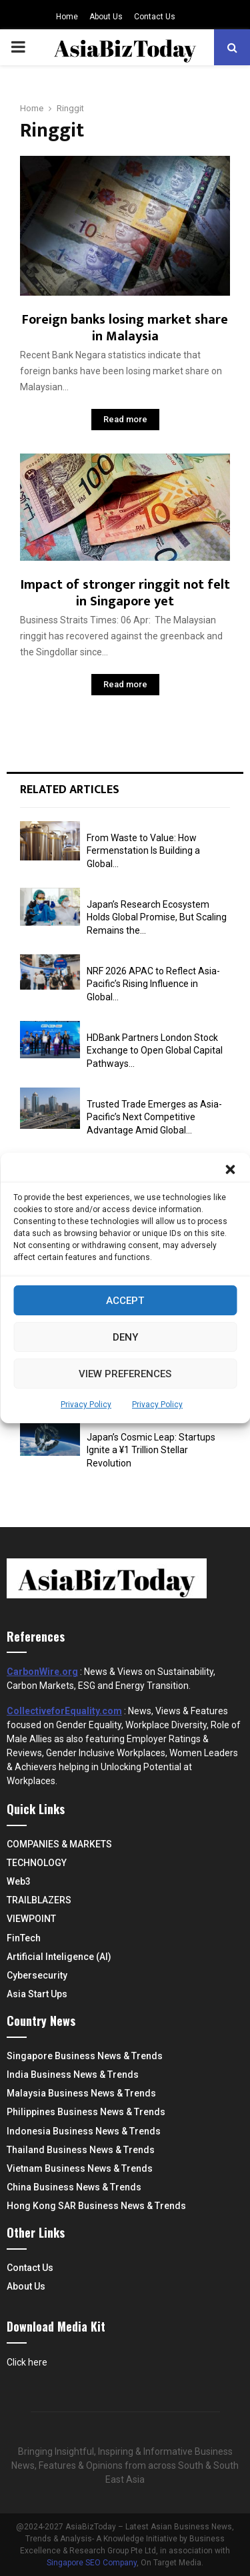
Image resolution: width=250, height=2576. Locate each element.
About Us (106, 16)
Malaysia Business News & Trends (81, 2093)
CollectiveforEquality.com (64, 1711)
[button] (230, 1169)
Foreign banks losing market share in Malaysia (125, 328)
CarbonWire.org (42, 1671)
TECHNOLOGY (37, 1862)
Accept (125, 1301)
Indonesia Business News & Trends (84, 2131)
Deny (125, 1337)
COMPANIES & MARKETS (59, 1844)
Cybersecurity (37, 1975)
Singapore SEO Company (92, 2562)
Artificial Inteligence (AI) (59, 1956)
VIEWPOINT (31, 1918)
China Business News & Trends (74, 2187)
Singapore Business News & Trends (85, 2056)
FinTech (24, 1938)
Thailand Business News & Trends (81, 2149)
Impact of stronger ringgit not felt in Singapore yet (125, 593)
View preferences (125, 1374)
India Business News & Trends (73, 2074)
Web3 (19, 1881)
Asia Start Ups (37, 1994)
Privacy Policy (86, 1404)
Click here (27, 2362)
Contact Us (154, 16)
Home (67, 16)
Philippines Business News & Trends (86, 2111)
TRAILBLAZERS (39, 1900)
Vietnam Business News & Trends (80, 2168)
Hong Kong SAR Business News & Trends (96, 2205)
